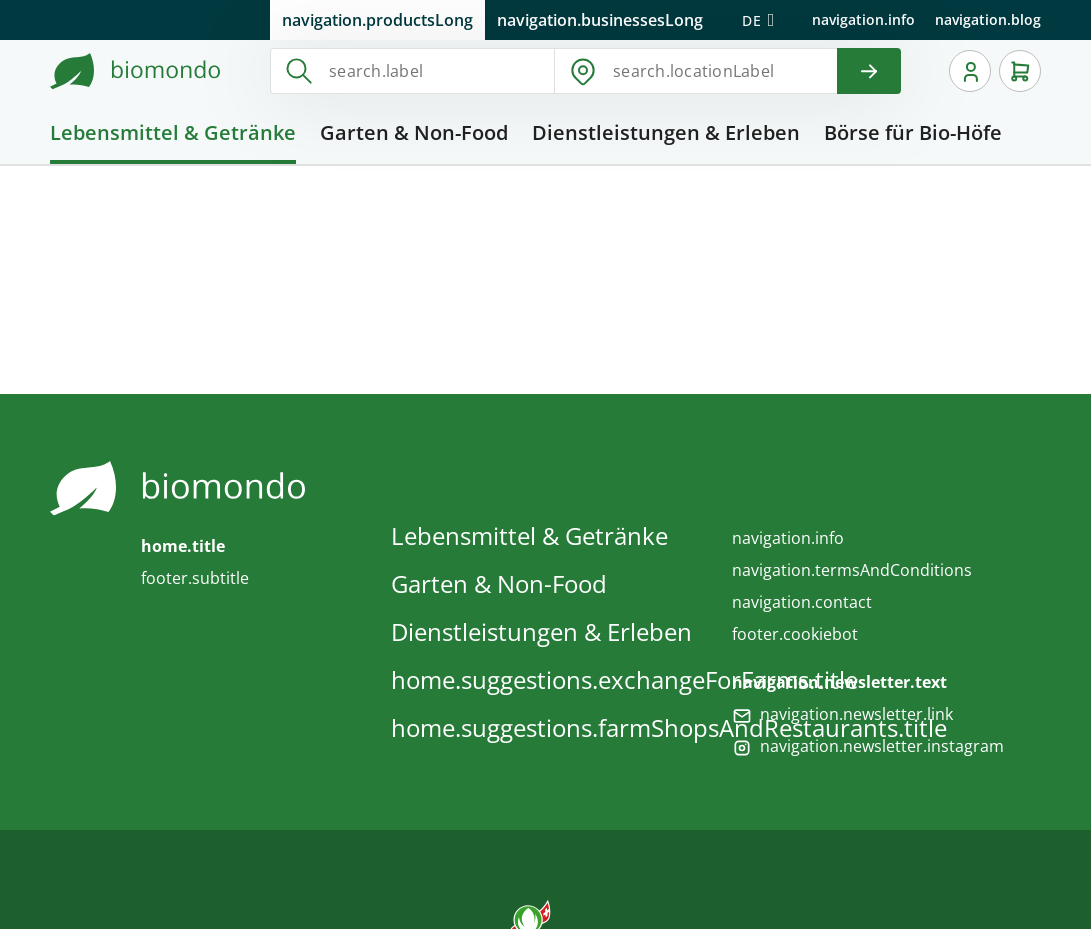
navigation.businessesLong (600, 20)
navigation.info (863, 19)
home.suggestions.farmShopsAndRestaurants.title (669, 727)
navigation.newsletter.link (856, 714)
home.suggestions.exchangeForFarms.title (624, 679)
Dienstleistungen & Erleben (541, 631)
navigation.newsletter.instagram (882, 746)
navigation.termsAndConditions (852, 570)
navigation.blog (988, 19)
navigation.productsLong (377, 20)
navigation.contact (802, 602)
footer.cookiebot (795, 634)
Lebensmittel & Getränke (529, 535)
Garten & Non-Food (499, 583)
